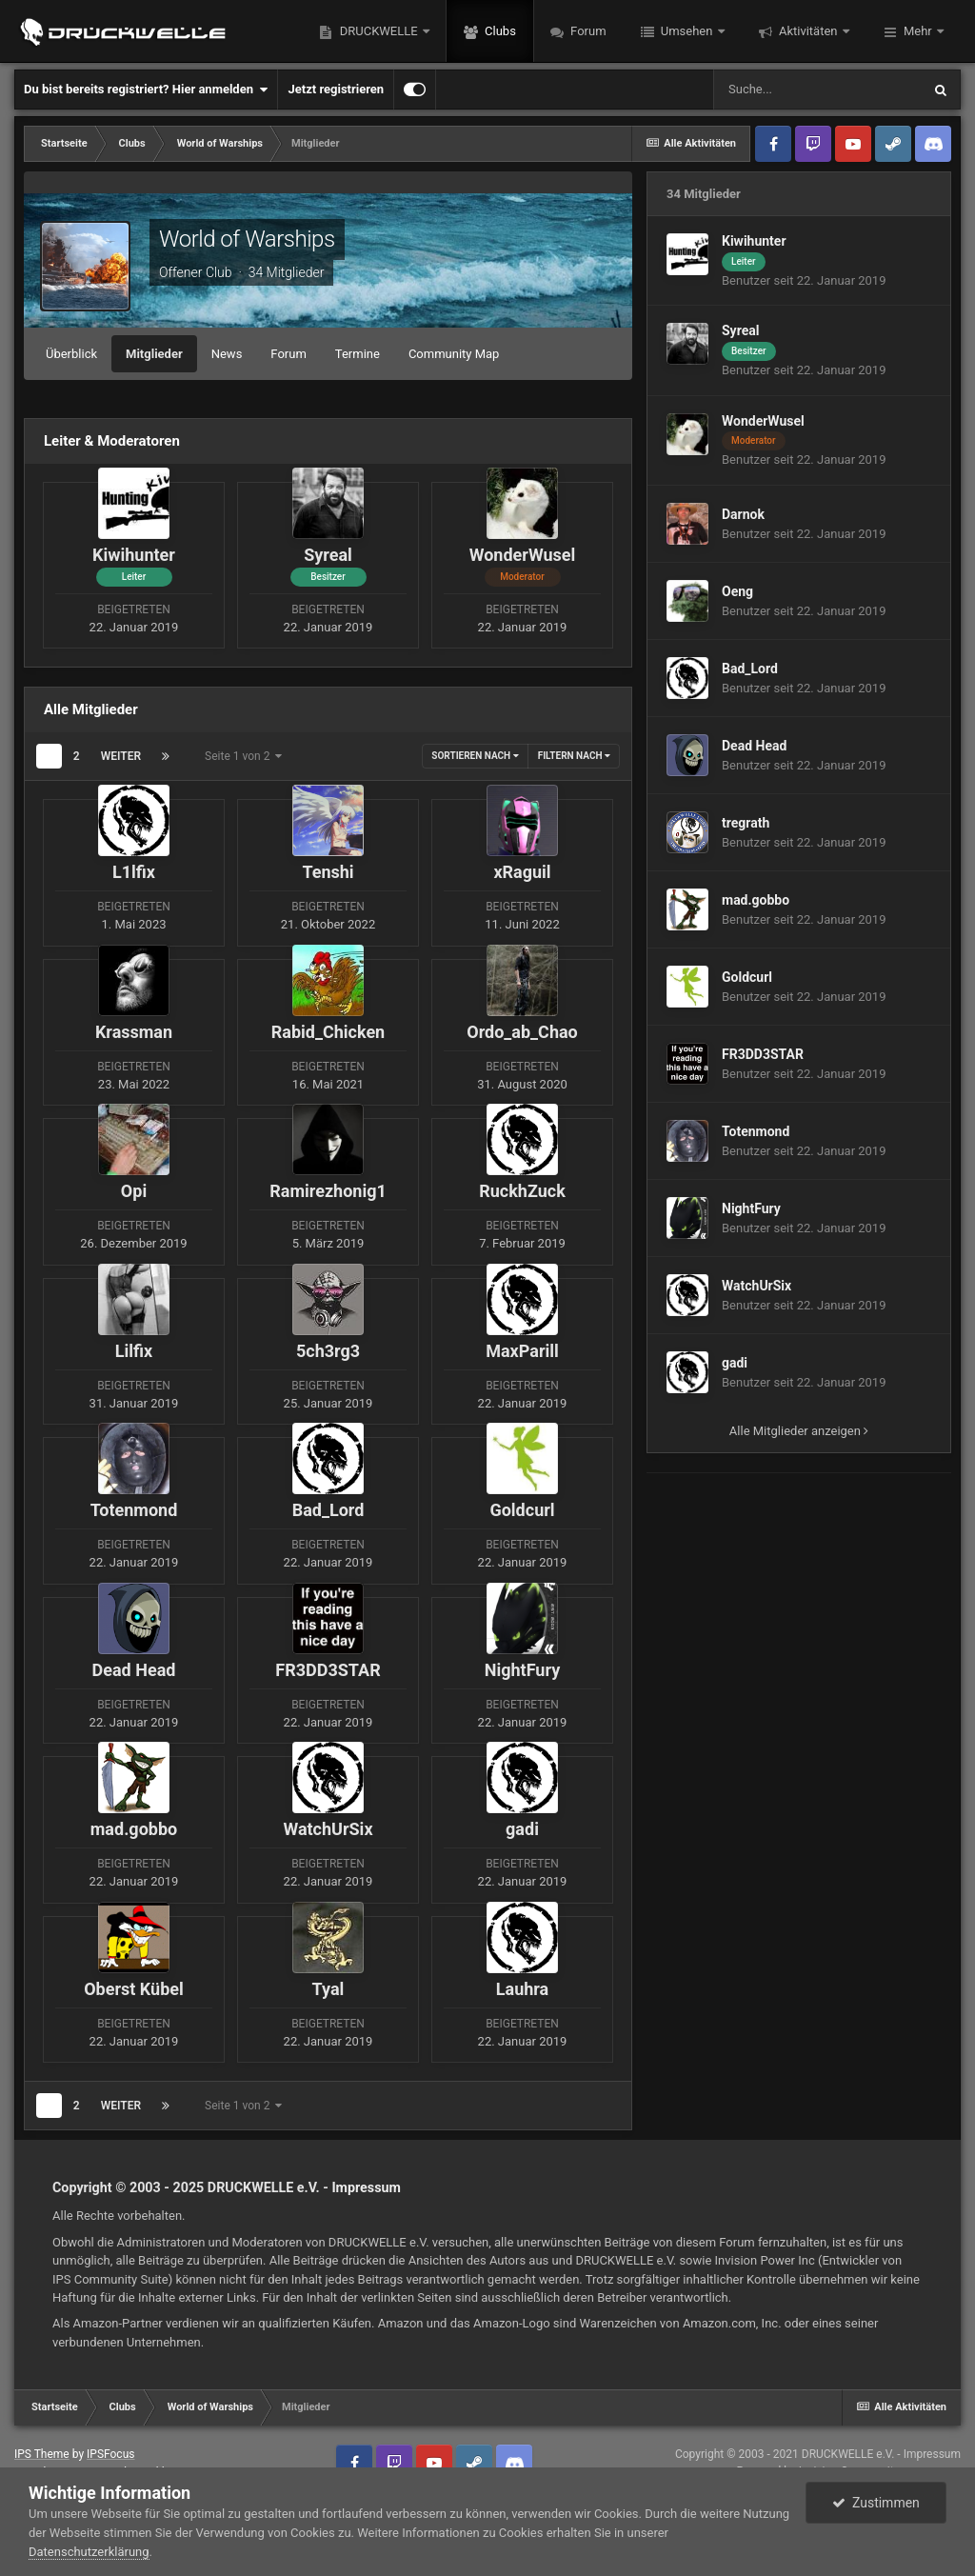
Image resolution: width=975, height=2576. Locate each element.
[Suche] (817, 90)
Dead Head (754, 745)
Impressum (366, 2187)
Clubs (499, 31)
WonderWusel (763, 421)
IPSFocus (110, 2454)
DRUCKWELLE (378, 31)
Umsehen (687, 31)
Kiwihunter (754, 241)
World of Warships (247, 239)
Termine (357, 354)
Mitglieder (154, 354)
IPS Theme (42, 2454)
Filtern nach (574, 755)
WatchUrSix (756, 1285)
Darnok (743, 514)
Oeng (737, 591)
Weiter (121, 756)
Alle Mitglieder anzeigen (798, 1431)
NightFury (751, 1208)
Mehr (918, 31)
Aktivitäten (808, 31)
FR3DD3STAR (763, 1054)
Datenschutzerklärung (89, 2552)
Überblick (71, 354)
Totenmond (755, 1131)
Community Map (454, 354)
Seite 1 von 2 (243, 756)
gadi (734, 1362)
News (227, 354)
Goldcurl (747, 977)
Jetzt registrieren (336, 89)
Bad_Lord (750, 668)
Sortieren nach (474, 755)
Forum (587, 31)
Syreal (740, 330)
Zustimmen (876, 2502)
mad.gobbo (755, 900)
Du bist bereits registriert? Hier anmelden (146, 90)
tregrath (745, 822)
